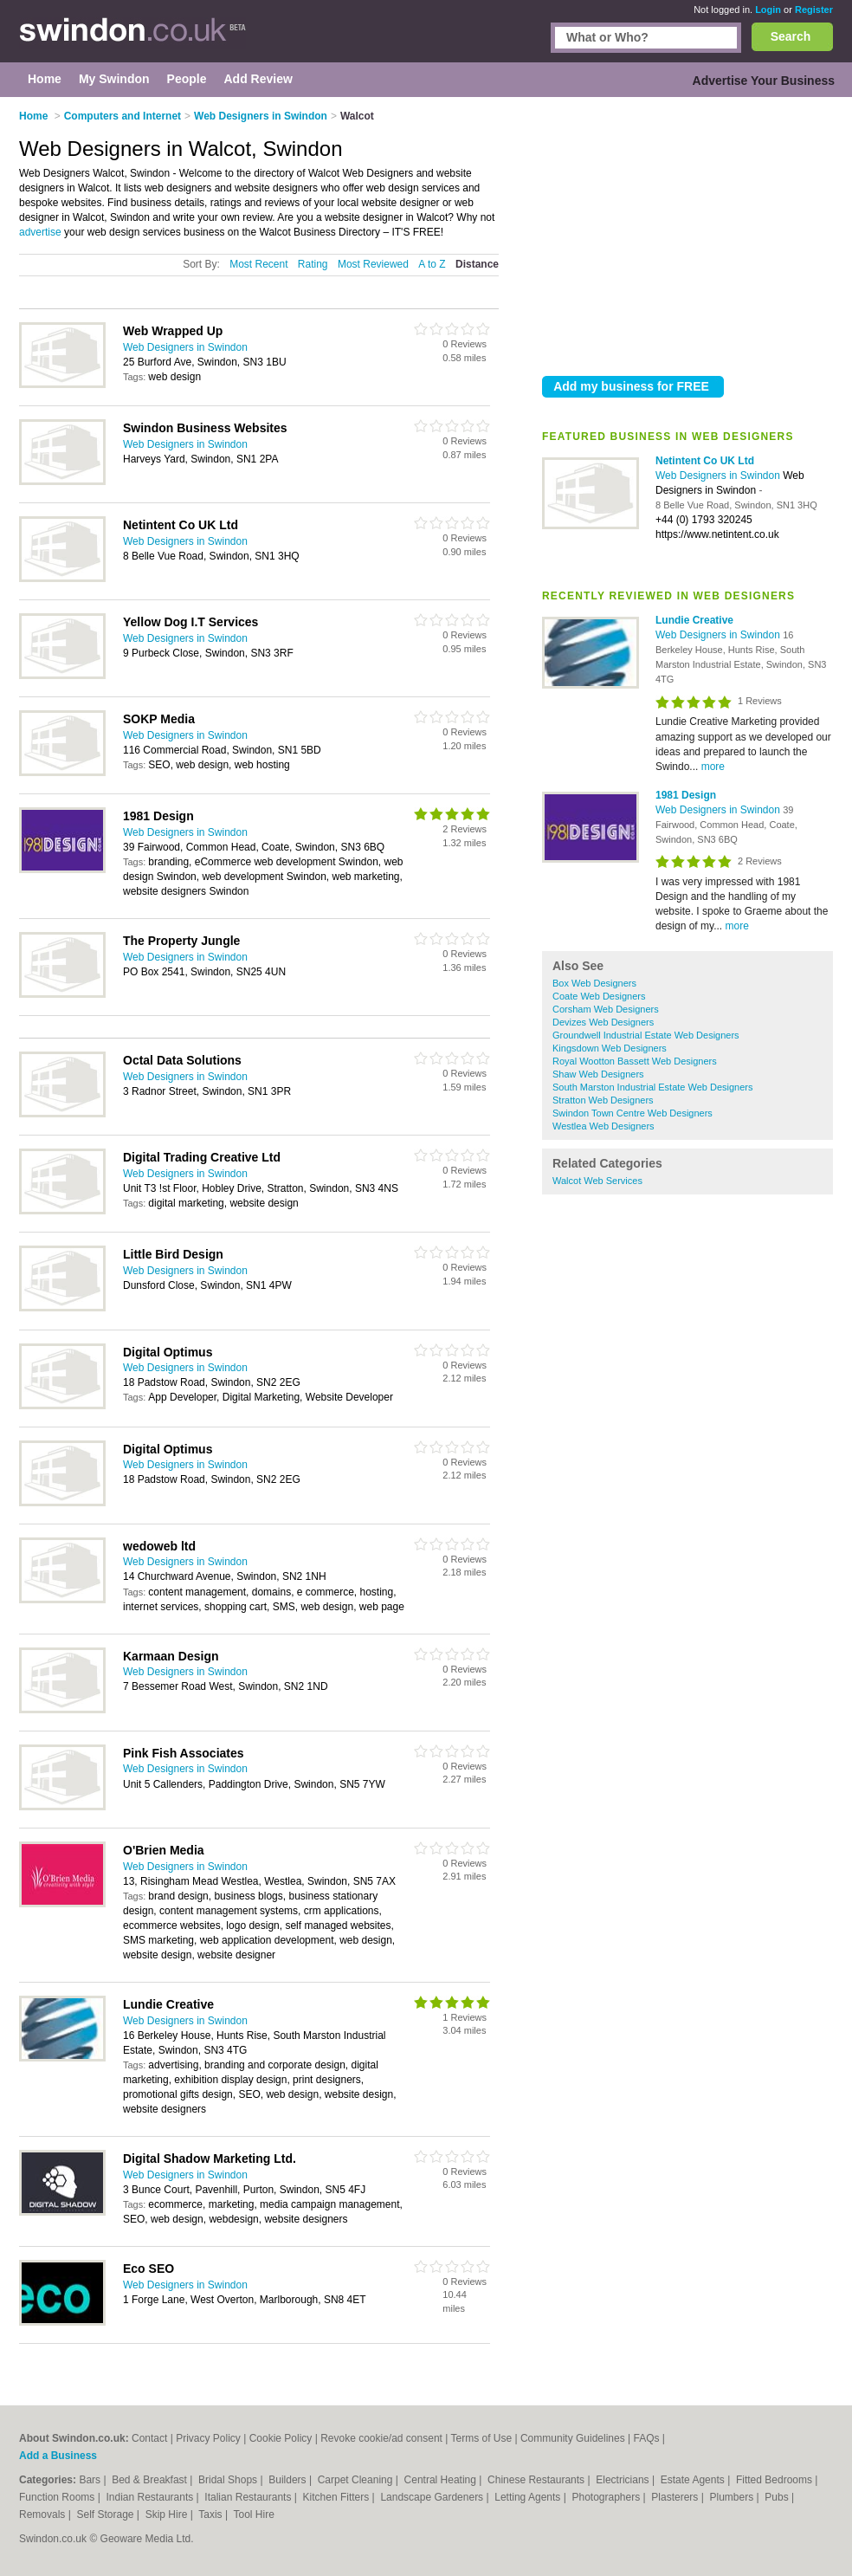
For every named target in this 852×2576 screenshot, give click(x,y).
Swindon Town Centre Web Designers (632, 1113)
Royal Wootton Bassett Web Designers (634, 1061)
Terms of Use (481, 2438)
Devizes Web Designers (603, 1022)
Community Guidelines (572, 2438)
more (713, 767)
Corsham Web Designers (605, 1009)
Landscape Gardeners (433, 2497)
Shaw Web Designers (598, 1074)
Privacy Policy (208, 2438)
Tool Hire (254, 2514)
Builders (288, 2480)
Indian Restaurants (151, 2497)
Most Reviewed (373, 264)
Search (791, 36)
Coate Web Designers (598, 996)
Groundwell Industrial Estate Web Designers (645, 1035)
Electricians (624, 2480)
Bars (91, 2480)
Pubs (778, 2497)
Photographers (606, 2497)
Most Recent (258, 264)
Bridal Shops (229, 2480)
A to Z (431, 264)
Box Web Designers (594, 983)
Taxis (211, 2514)
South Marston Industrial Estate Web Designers (652, 1087)
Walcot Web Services (597, 1180)
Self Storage (106, 2514)
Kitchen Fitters (337, 2497)
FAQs (646, 2438)
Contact (149, 2438)
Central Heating (442, 2480)
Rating (313, 264)
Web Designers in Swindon (719, 475)
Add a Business (58, 2456)
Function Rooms (58, 2497)
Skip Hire (167, 2514)
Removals (43, 2514)
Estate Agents (694, 2480)
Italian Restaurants (249, 2497)
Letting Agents (528, 2497)
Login (768, 9)
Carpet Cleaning (357, 2480)
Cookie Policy (281, 2438)
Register (814, 9)
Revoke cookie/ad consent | (385, 2438)
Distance (477, 264)
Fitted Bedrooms (775, 2480)
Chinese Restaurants (537, 2480)
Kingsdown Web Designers (609, 1048)
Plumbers (732, 2497)
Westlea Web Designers (603, 1126)
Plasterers (675, 2497)
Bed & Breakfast (151, 2480)
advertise (40, 232)
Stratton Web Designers (603, 1100)
